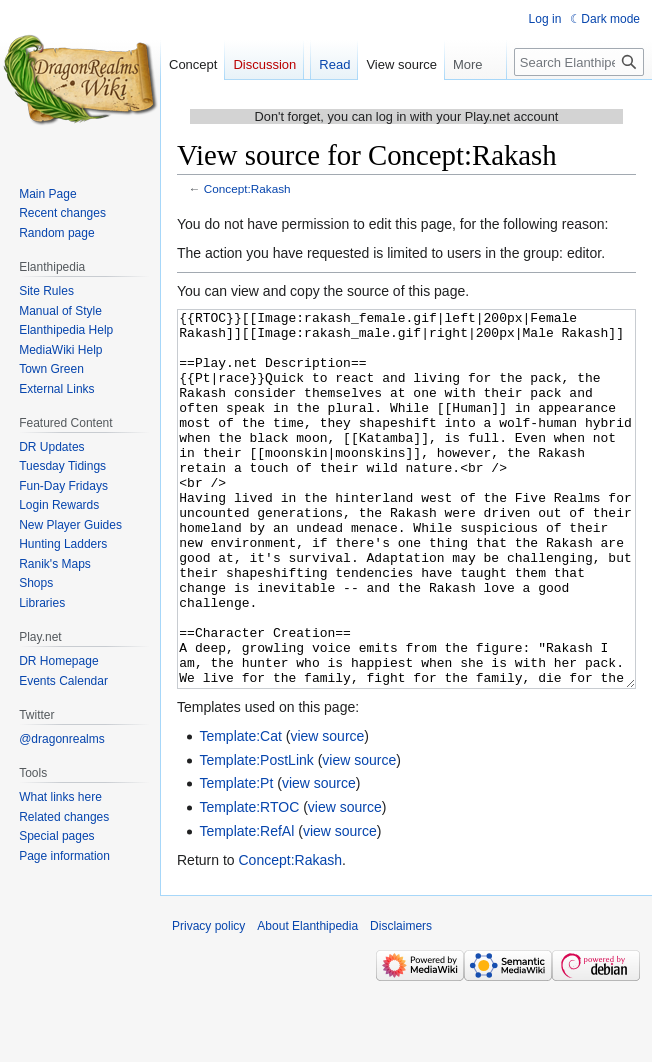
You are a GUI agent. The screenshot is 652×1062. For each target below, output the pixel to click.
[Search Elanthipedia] (579, 62)
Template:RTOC (249, 882)
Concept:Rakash (247, 188)
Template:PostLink (256, 835)
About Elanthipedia (307, 1001)
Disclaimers (401, 1001)
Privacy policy (208, 1001)
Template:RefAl (246, 906)
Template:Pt (236, 858)
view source (327, 811)
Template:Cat (240, 811)
